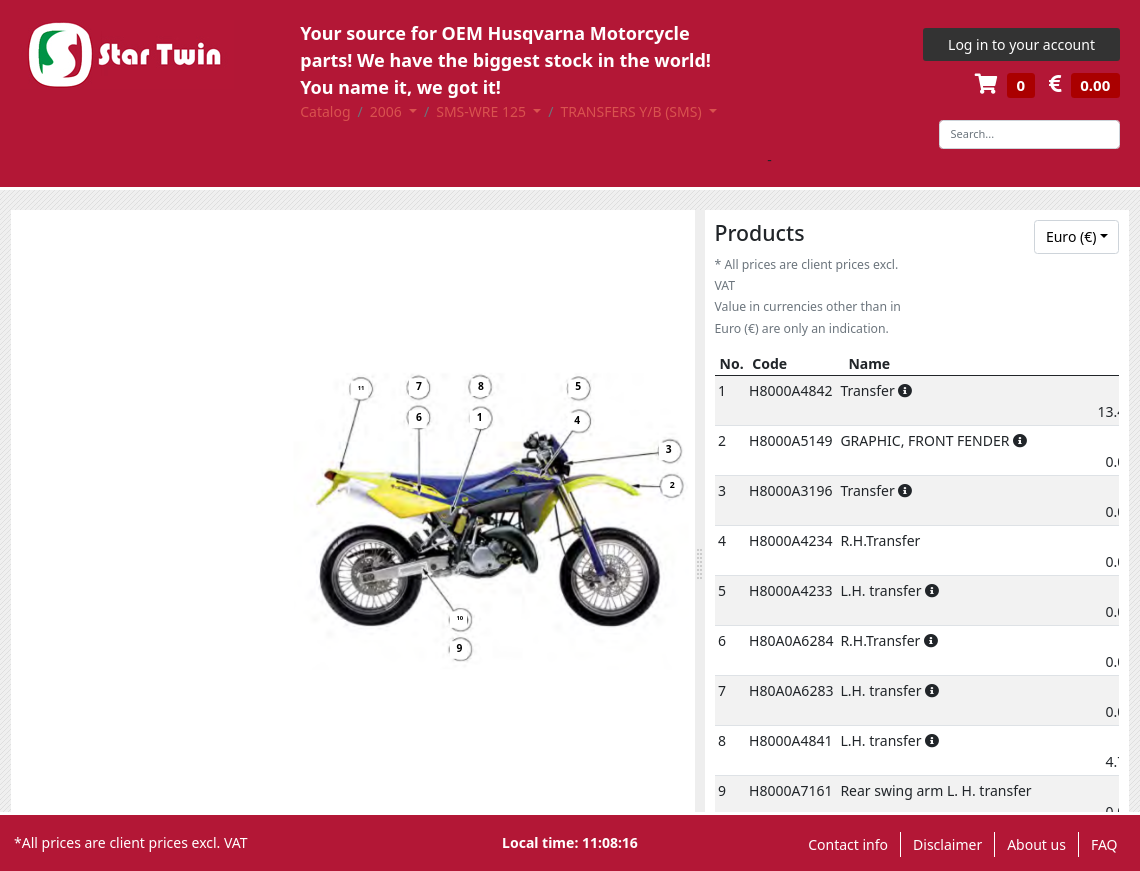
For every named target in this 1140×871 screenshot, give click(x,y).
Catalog (325, 111)
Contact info (848, 844)
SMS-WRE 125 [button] (482, 111)
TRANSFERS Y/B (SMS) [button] (632, 111)
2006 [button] (388, 111)
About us (1036, 844)
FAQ (1104, 844)
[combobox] (1076, 237)
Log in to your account (1021, 44)
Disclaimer (947, 844)
